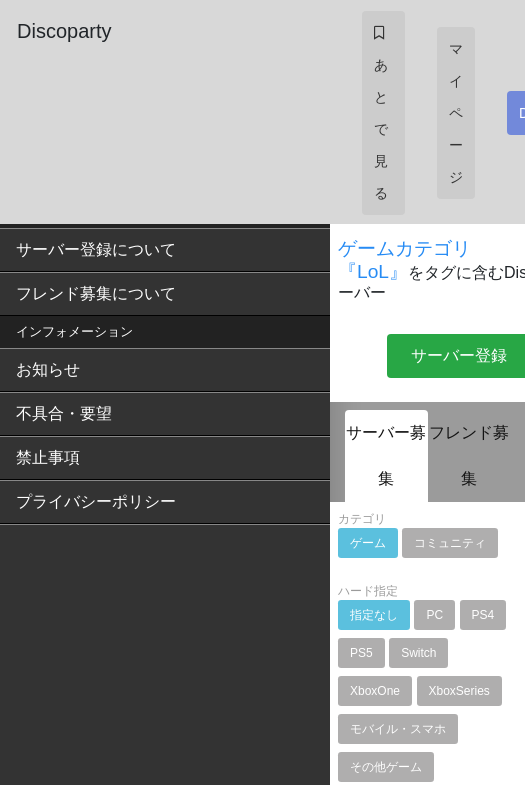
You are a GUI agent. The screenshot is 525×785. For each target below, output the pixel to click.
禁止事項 (48, 457)
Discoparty (64, 31)
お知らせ (48, 369)
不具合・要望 (64, 413)
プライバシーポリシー (96, 501)
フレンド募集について (96, 293)
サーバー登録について (96, 249)
